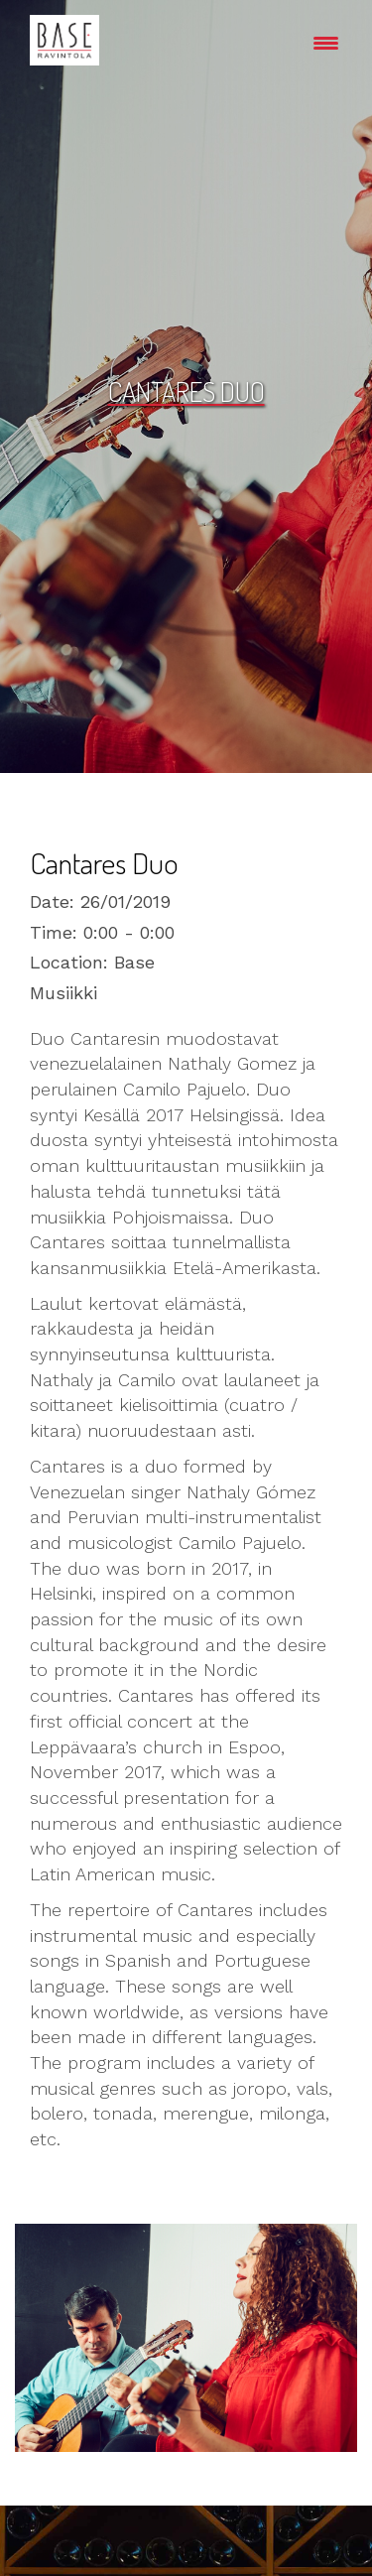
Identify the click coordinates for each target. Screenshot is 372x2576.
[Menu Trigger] (326, 42)
